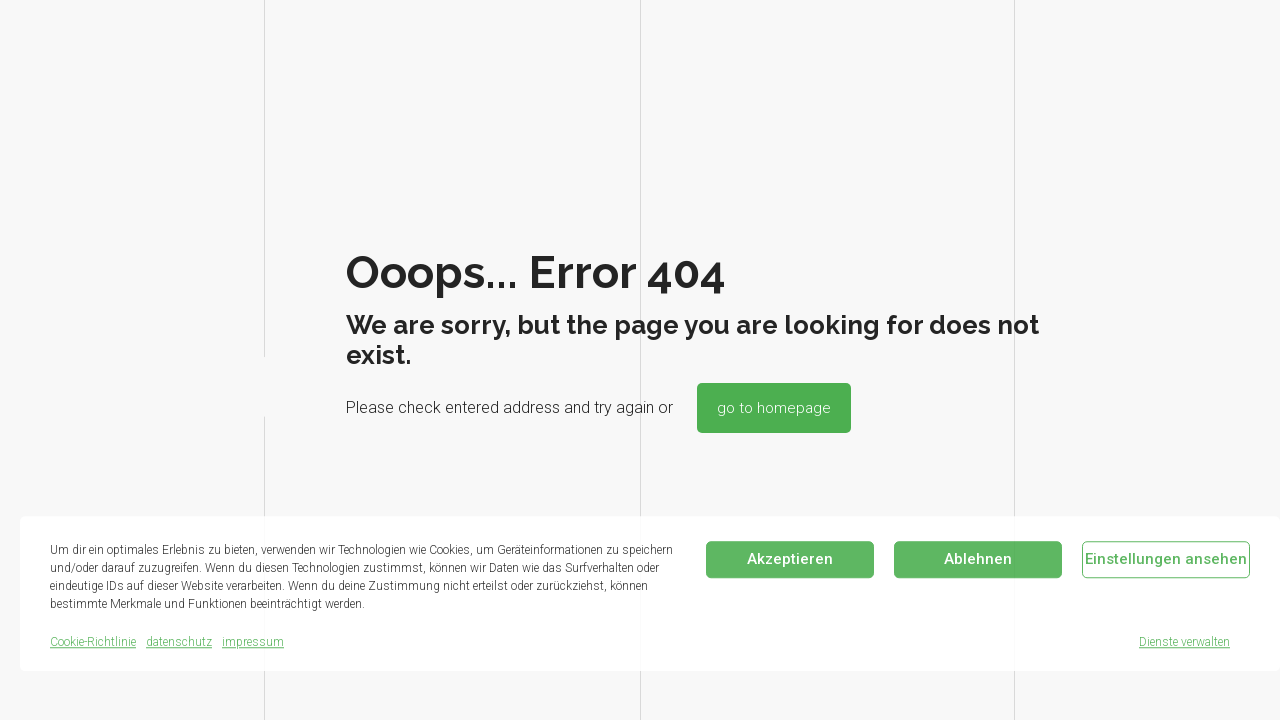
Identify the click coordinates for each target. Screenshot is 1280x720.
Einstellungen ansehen (1166, 559)
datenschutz (179, 642)
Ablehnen (978, 559)
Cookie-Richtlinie (93, 642)
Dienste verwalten (1184, 642)
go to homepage (774, 408)
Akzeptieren (790, 559)
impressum (253, 642)
